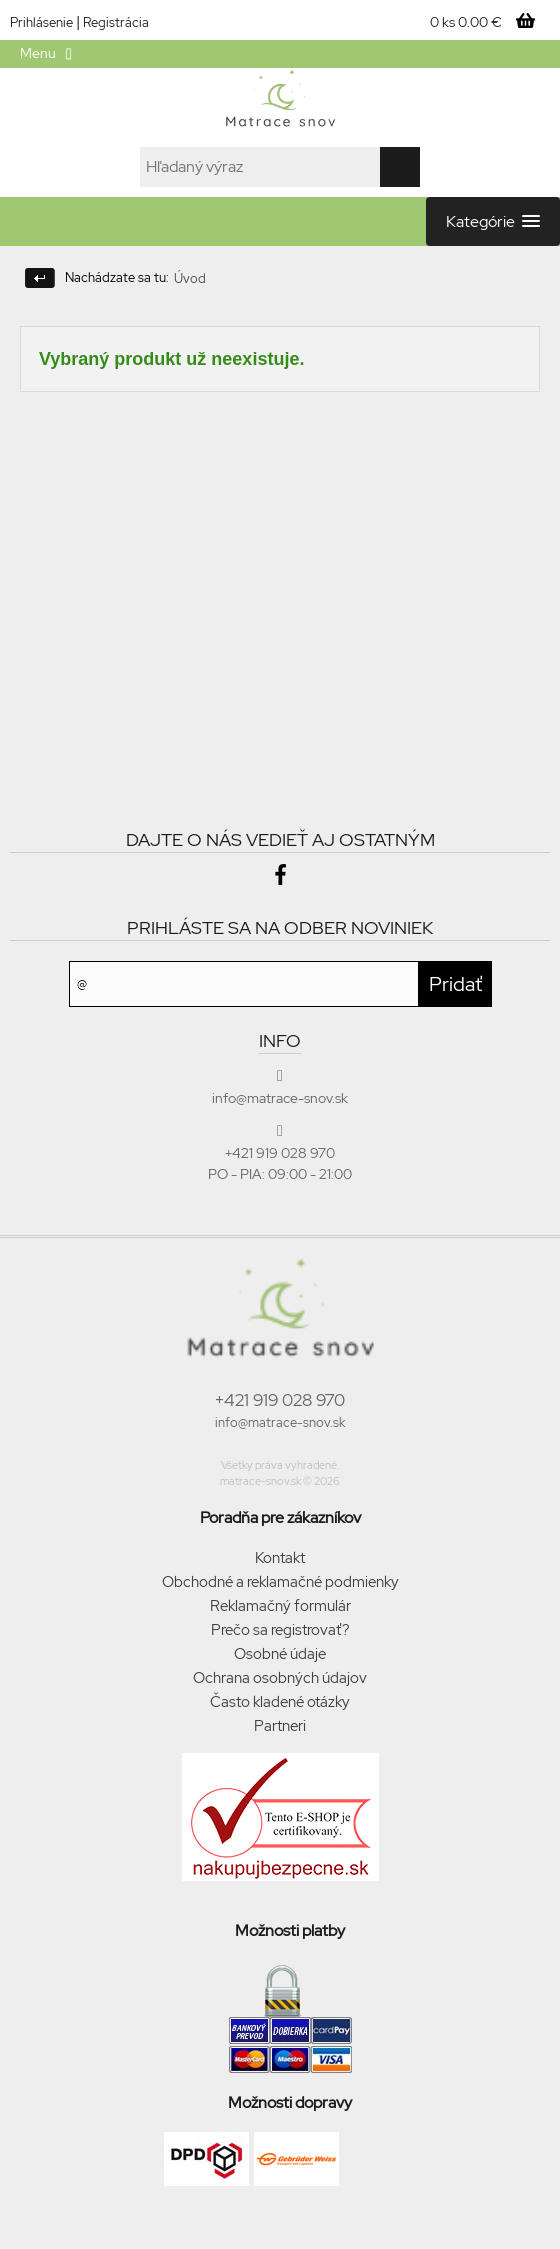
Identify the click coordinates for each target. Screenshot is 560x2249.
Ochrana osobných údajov (280, 1678)
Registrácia (116, 22)
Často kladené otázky (280, 1702)
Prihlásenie (41, 22)
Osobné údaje (280, 1654)
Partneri (280, 1726)
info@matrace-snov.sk (280, 1422)
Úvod (190, 278)
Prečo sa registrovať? (280, 1630)
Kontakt (280, 1558)
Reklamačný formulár (280, 1606)
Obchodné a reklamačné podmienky (280, 1582)
